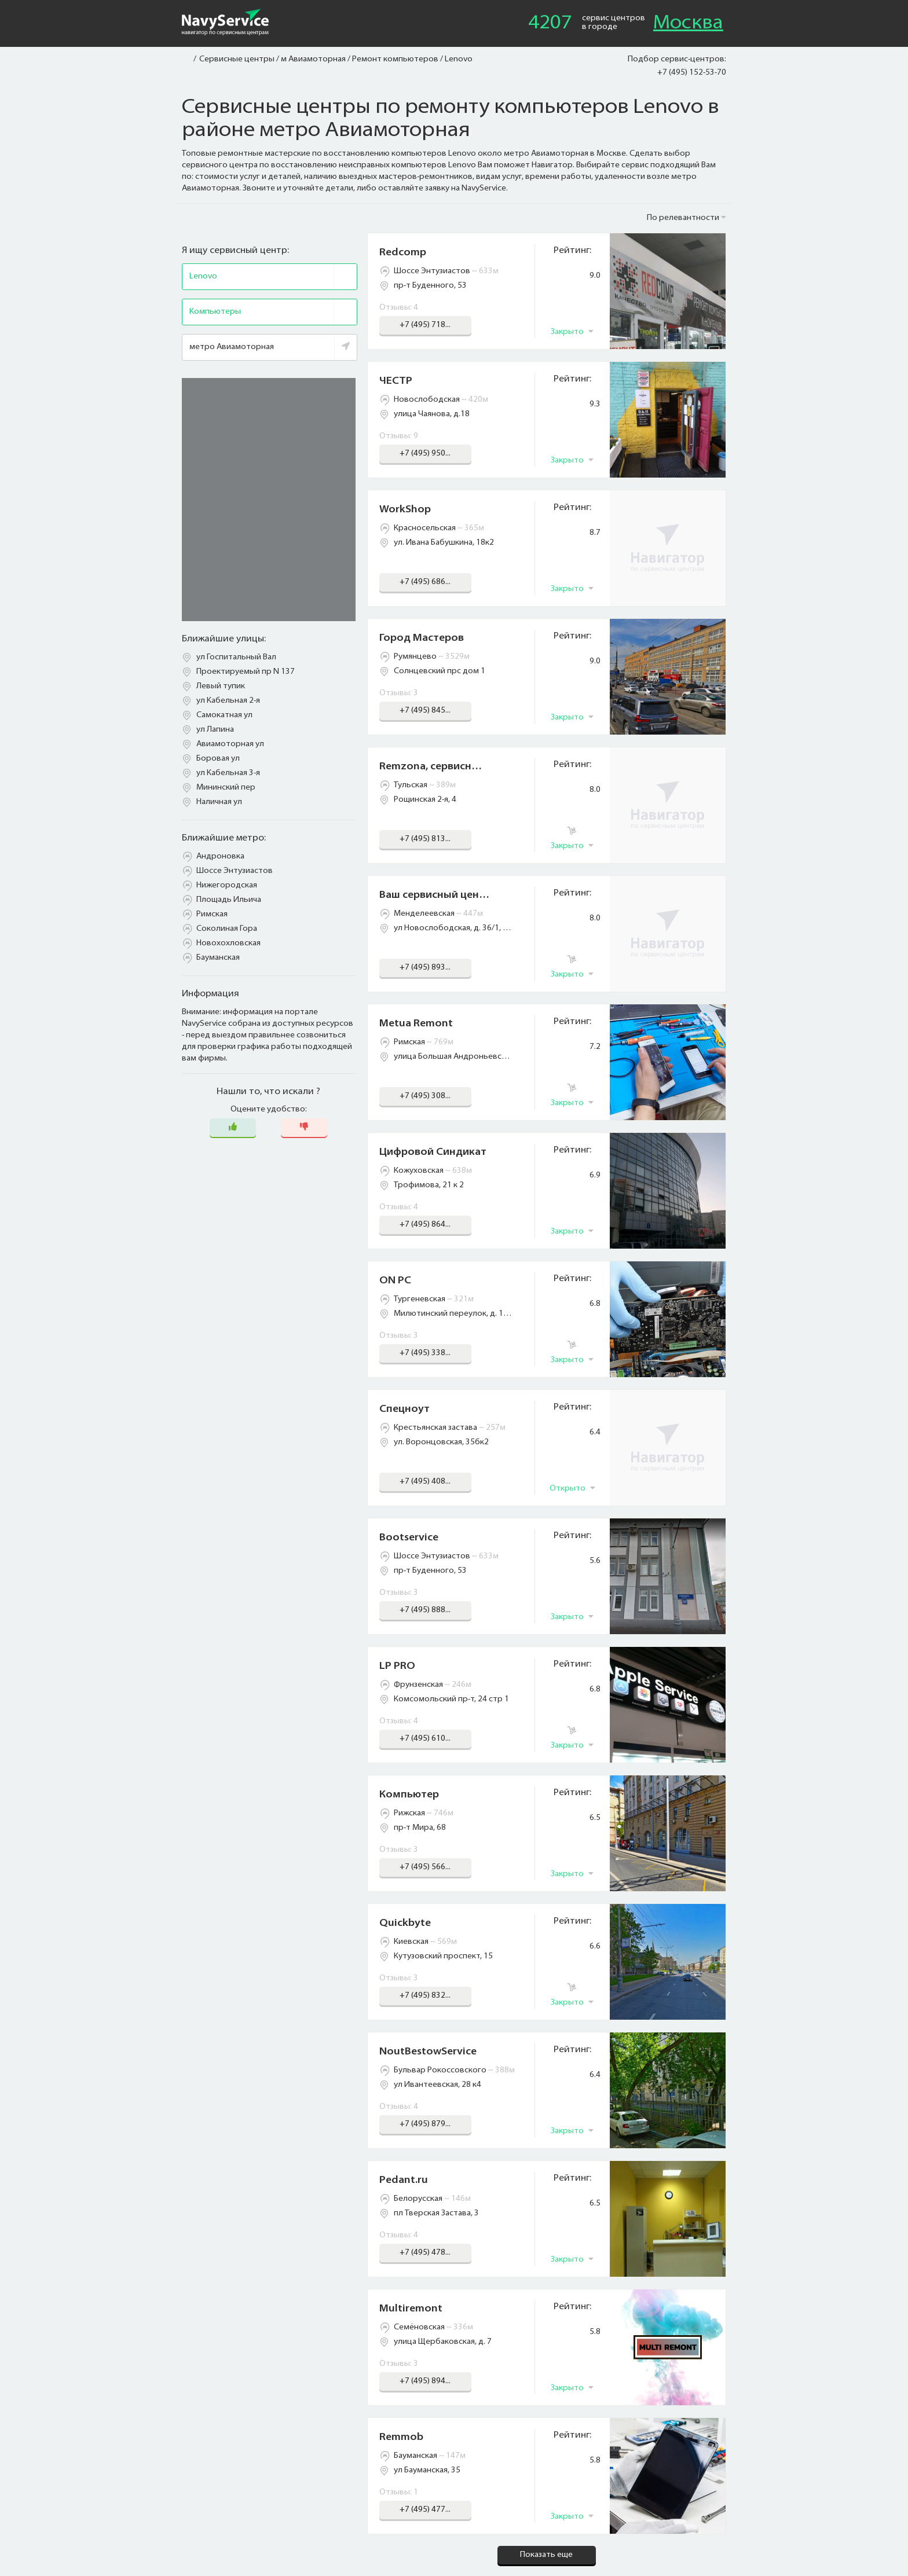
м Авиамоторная (313, 59)
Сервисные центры (236, 59)
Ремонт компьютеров (395, 59)
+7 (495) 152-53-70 (691, 72)
